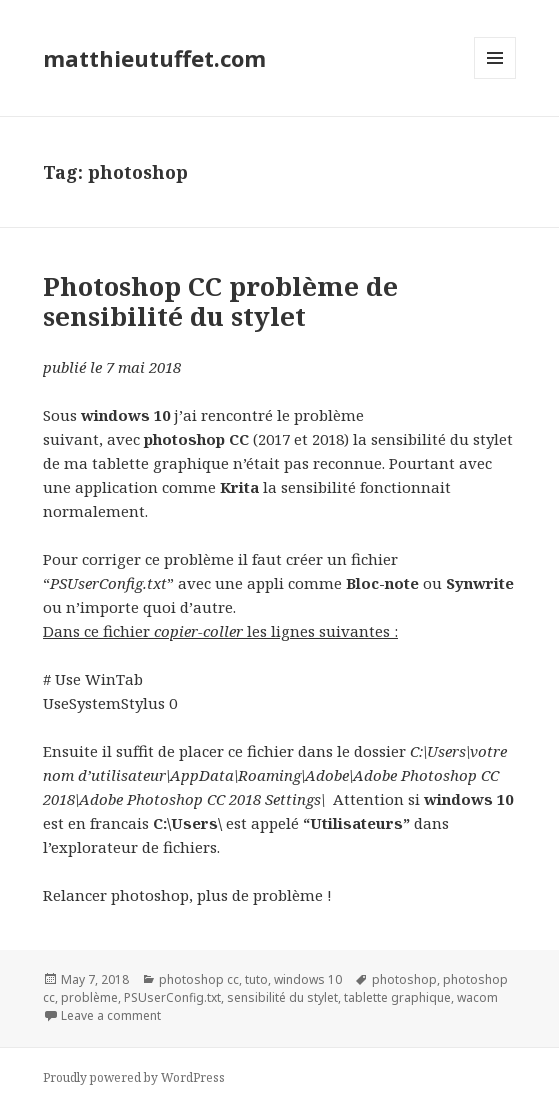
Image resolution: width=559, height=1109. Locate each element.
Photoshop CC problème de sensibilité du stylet (220, 301)
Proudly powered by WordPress (134, 1077)
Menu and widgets (495, 78)
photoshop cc (199, 979)
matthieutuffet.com (154, 58)
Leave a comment (111, 1015)
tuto (256, 979)
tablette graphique (397, 997)
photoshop (404, 979)
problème (89, 997)
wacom (477, 997)
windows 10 (308, 979)
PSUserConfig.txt (172, 997)
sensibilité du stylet (282, 997)
